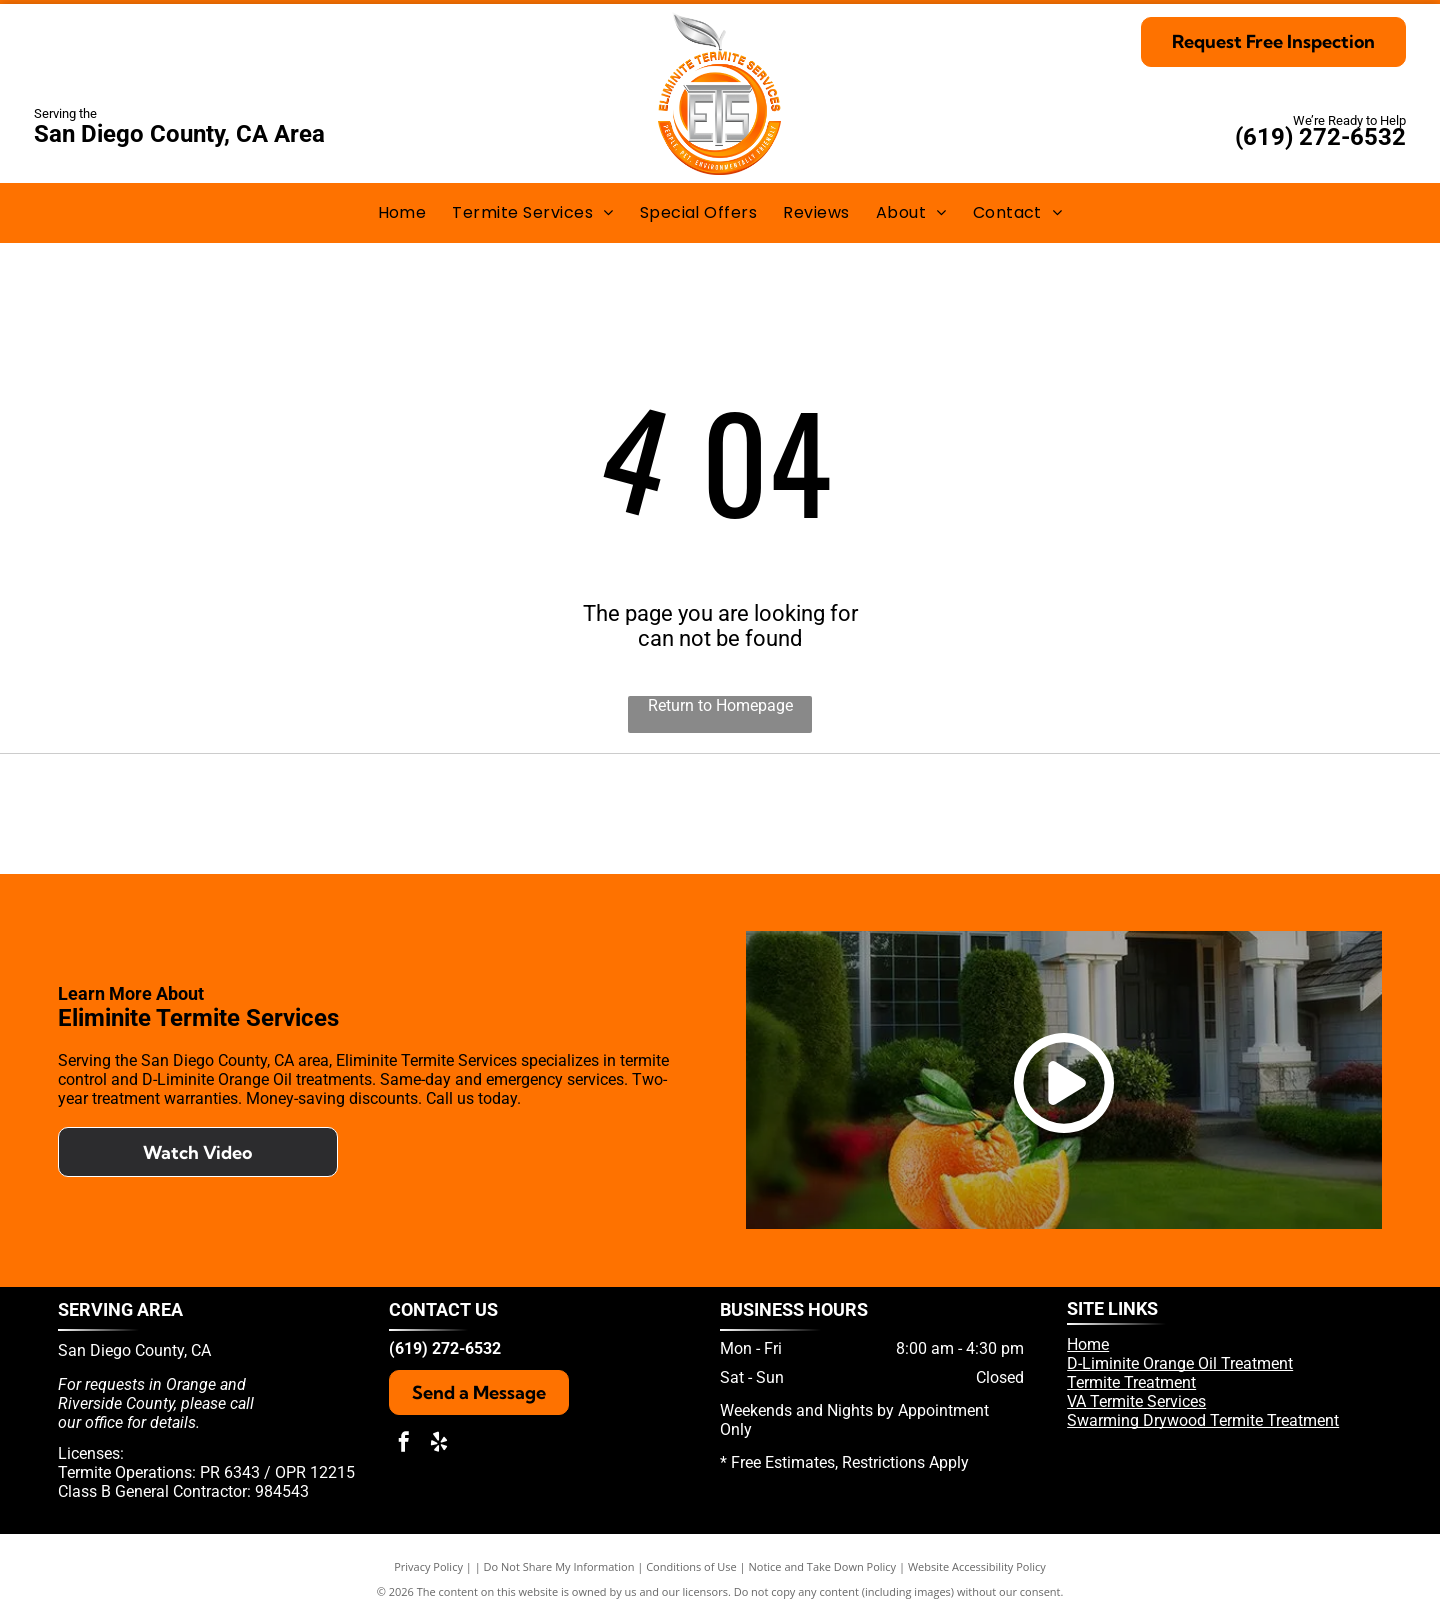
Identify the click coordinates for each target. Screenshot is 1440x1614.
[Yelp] (677, 813)
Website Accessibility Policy (977, 1566)
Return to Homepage (720, 705)
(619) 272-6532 (1320, 137)
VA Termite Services (1136, 1401)
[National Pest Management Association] (1281, 813)
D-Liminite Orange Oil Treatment (1180, 1363)
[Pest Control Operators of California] (476, 813)
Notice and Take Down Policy (823, 1566)
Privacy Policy (428, 1566)
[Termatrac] (1080, 813)
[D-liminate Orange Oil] (878, 813)
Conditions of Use (691, 1566)
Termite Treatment (1131, 1382)
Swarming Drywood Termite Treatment (1203, 1420)
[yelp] (439, 1444)
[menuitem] (402, 212)
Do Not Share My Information (559, 1566)
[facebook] (404, 1444)
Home (1088, 1344)
